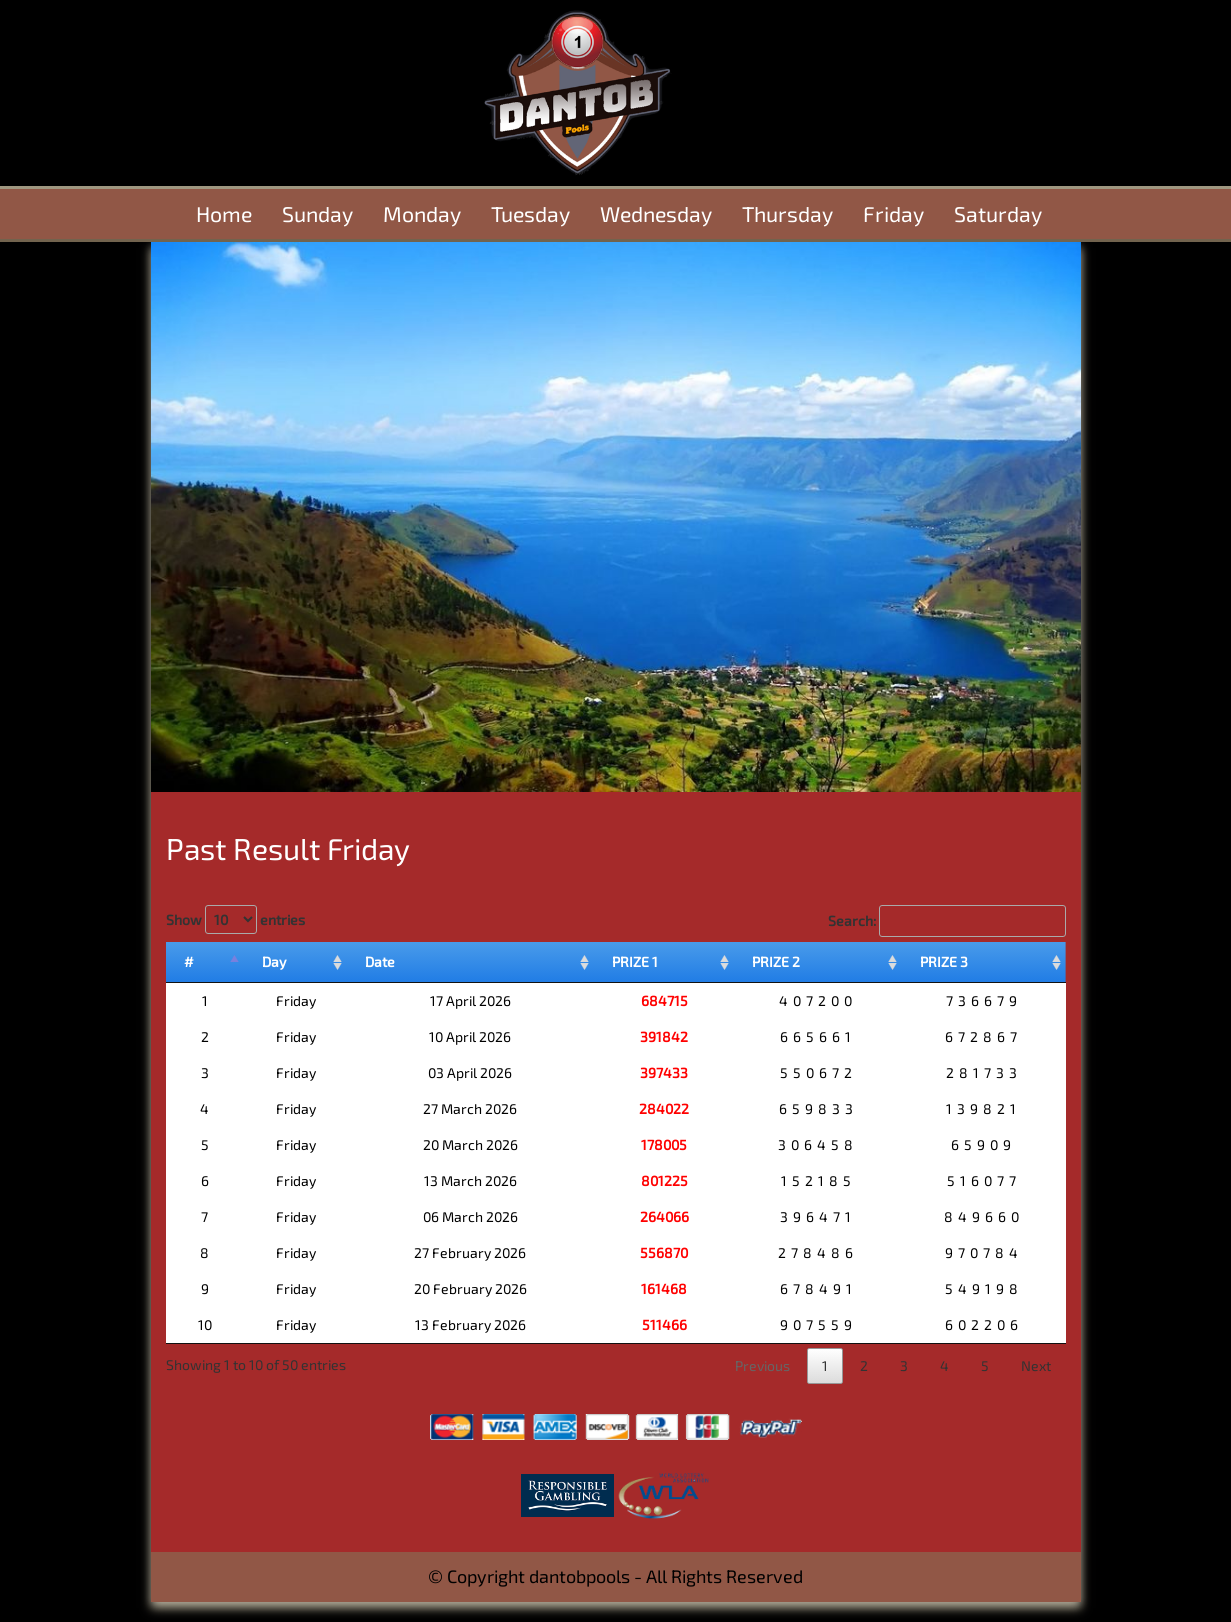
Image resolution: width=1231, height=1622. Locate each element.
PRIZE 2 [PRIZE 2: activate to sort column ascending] (776, 961)
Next (1036, 1365)
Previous (762, 1365)
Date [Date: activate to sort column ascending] (380, 961)
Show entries (235, 919)
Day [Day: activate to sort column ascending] (274, 961)
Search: (947, 921)
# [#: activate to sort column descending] (189, 961)
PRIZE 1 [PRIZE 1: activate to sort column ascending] (635, 961)
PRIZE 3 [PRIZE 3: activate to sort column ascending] (944, 961)
